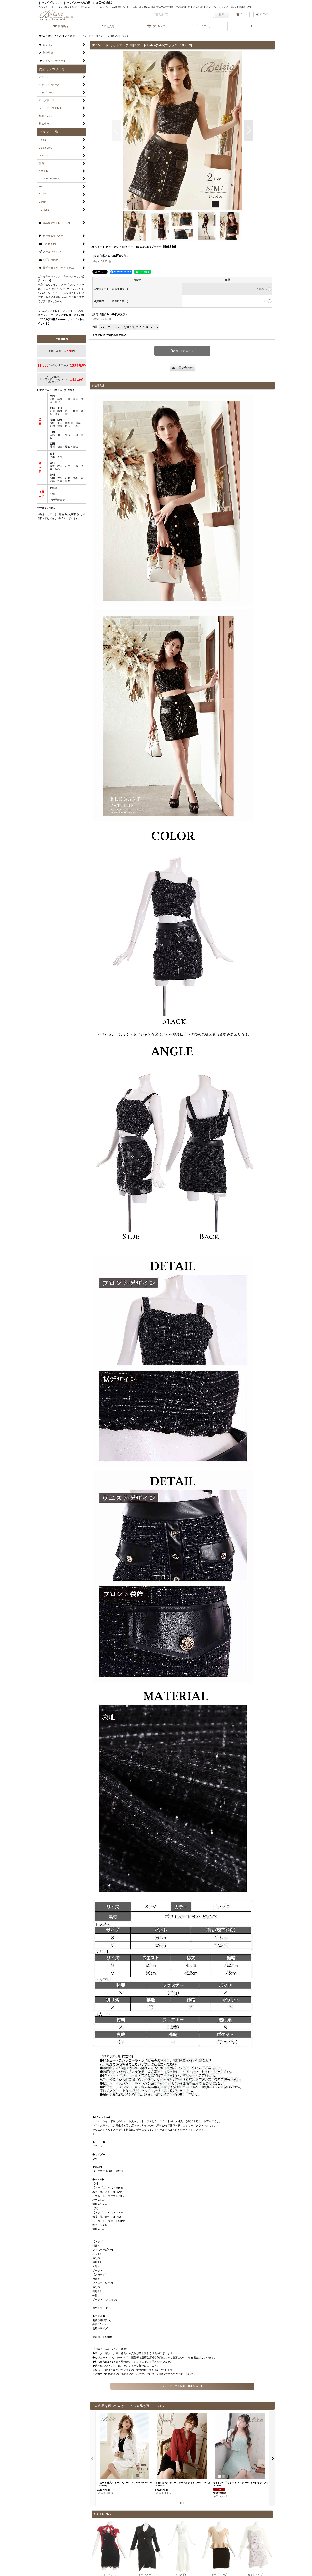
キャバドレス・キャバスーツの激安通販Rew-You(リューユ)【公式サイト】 (61, 319)
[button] (251, 26)
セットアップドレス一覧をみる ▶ (182, 2386)
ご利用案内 (61, 339)
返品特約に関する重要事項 (109, 335)
